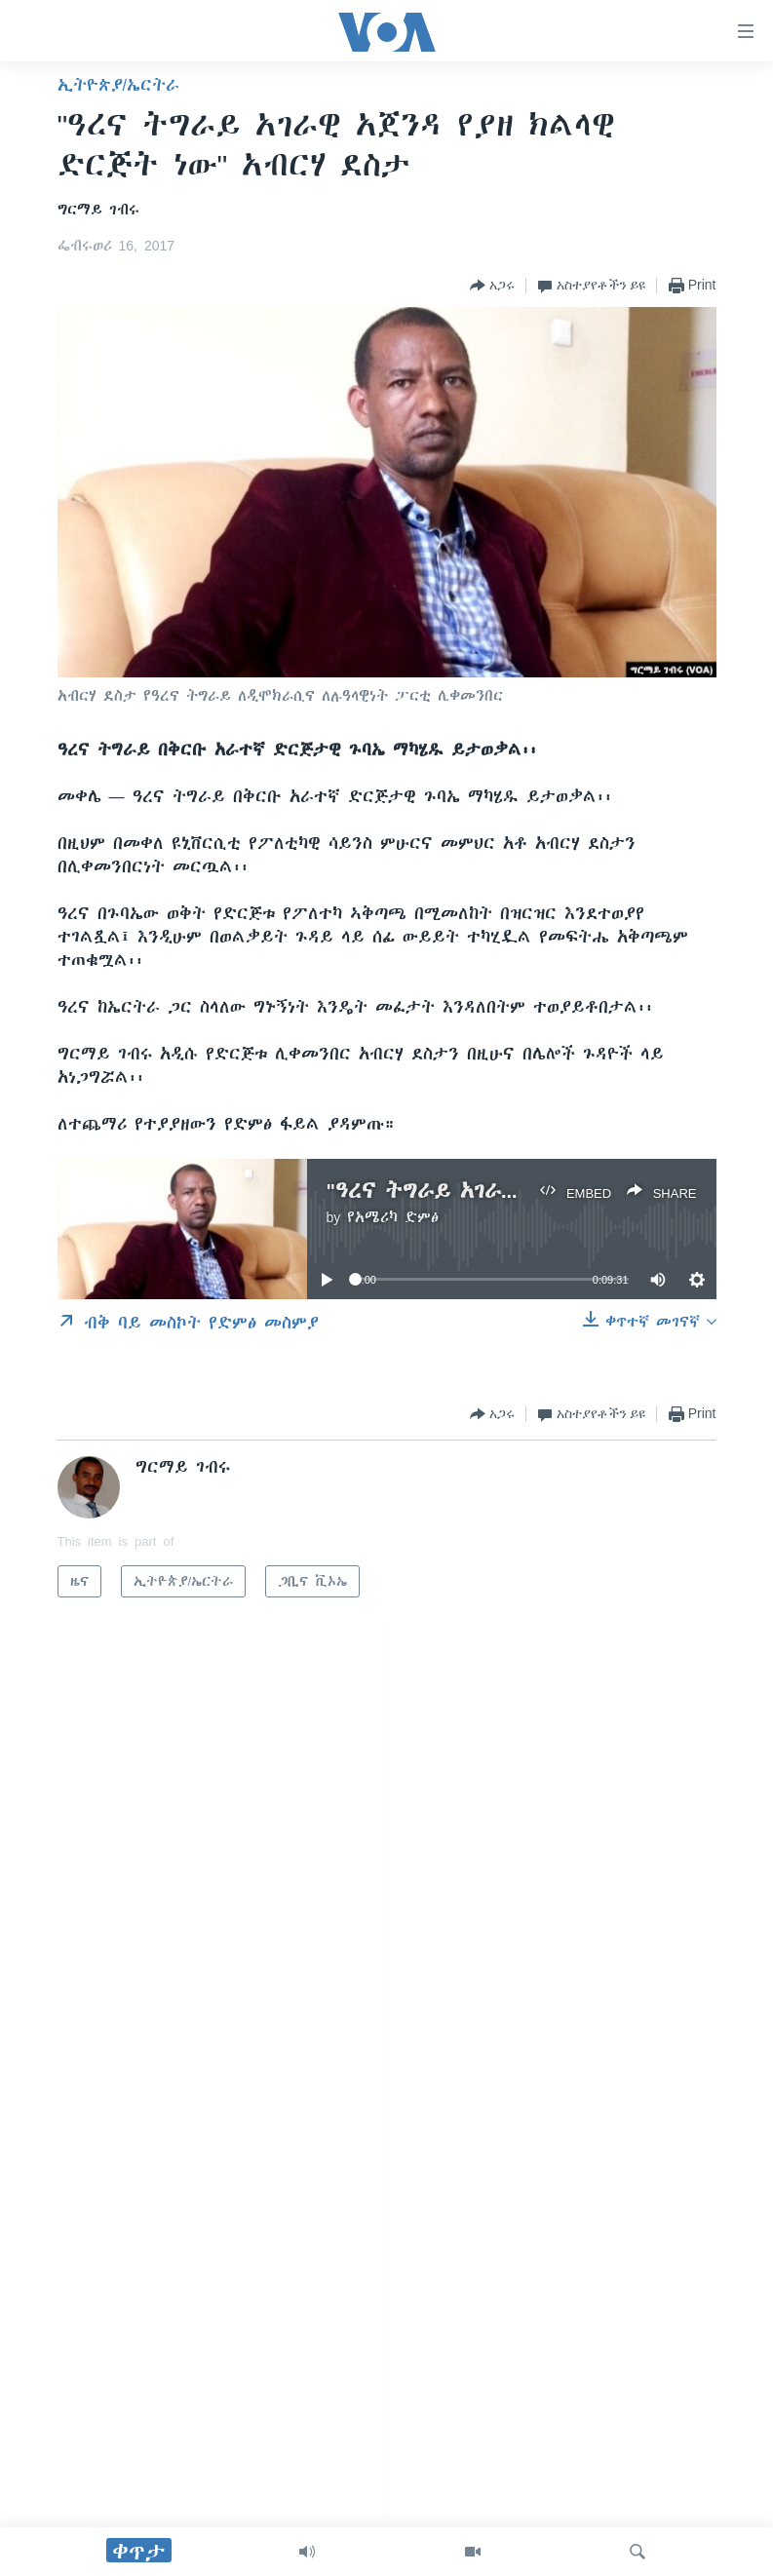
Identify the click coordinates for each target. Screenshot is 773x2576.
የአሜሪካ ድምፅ (393, 1217)
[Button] (492, 285)
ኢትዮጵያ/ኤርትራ (118, 85)
